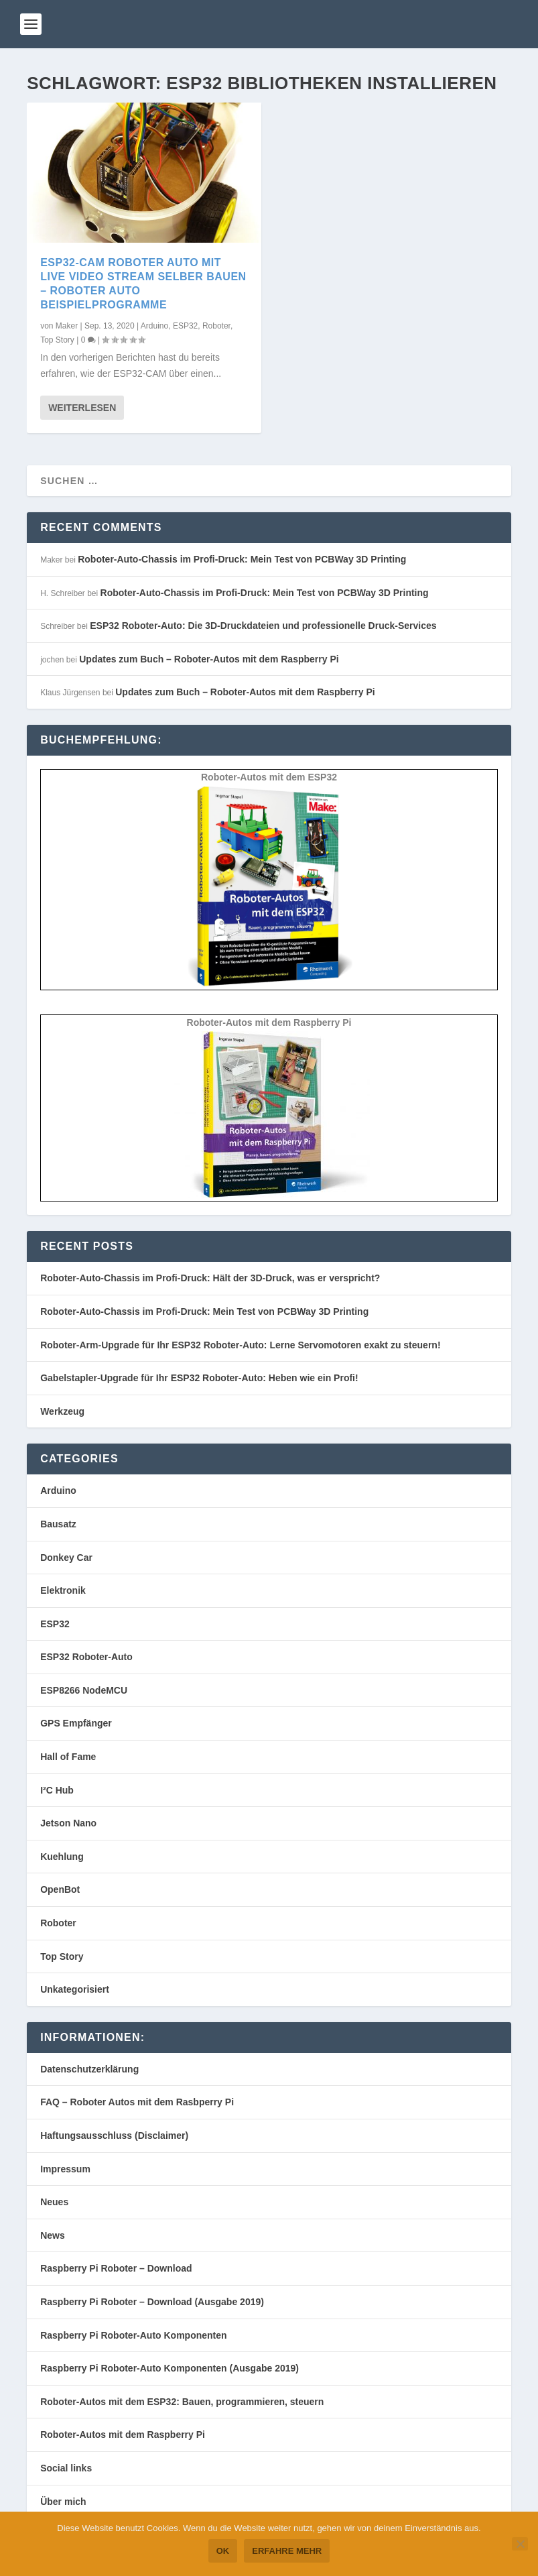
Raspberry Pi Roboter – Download (116, 2268)
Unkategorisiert (74, 1989)
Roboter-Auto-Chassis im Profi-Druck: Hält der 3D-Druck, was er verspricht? (210, 1278)
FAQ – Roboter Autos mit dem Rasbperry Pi (137, 2102)
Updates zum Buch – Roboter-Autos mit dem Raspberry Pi (208, 659)
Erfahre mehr (287, 2551)
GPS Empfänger (76, 1723)
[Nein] (520, 2544)
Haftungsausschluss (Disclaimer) (114, 2135)
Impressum (65, 2169)
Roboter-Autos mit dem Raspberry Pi (122, 2434)
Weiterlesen (82, 407)
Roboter (216, 325)
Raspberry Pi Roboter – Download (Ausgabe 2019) (152, 2301)
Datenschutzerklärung (89, 2069)
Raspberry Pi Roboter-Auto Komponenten (133, 2335)
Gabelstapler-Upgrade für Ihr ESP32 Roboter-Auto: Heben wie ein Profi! (199, 1377)
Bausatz (58, 1524)
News (52, 2235)
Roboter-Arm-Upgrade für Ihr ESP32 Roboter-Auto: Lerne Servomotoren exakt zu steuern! (240, 1345)
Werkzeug (62, 1411)
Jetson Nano (68, 1823)
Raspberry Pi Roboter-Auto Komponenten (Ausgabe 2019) (169, 2368)
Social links (66, 2468)
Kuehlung (62, 1856)
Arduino (154, 325)
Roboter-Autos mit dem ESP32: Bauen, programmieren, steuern (182, 2401)
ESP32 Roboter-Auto (86, 1656)
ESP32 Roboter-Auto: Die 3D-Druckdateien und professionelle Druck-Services (263, 625)
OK (223, 2551)
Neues (54, 2202)
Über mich (63, 2501)
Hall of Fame (68, 1756)
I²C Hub (57, 1790)
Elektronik (63, 1590)
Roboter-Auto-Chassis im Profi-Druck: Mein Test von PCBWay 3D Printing (242, 559)
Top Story (57, 340)
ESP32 (185, 325)
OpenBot (60, 1889)
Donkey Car (66, 1557)
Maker (67, 325)
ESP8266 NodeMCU (83, 1690)
